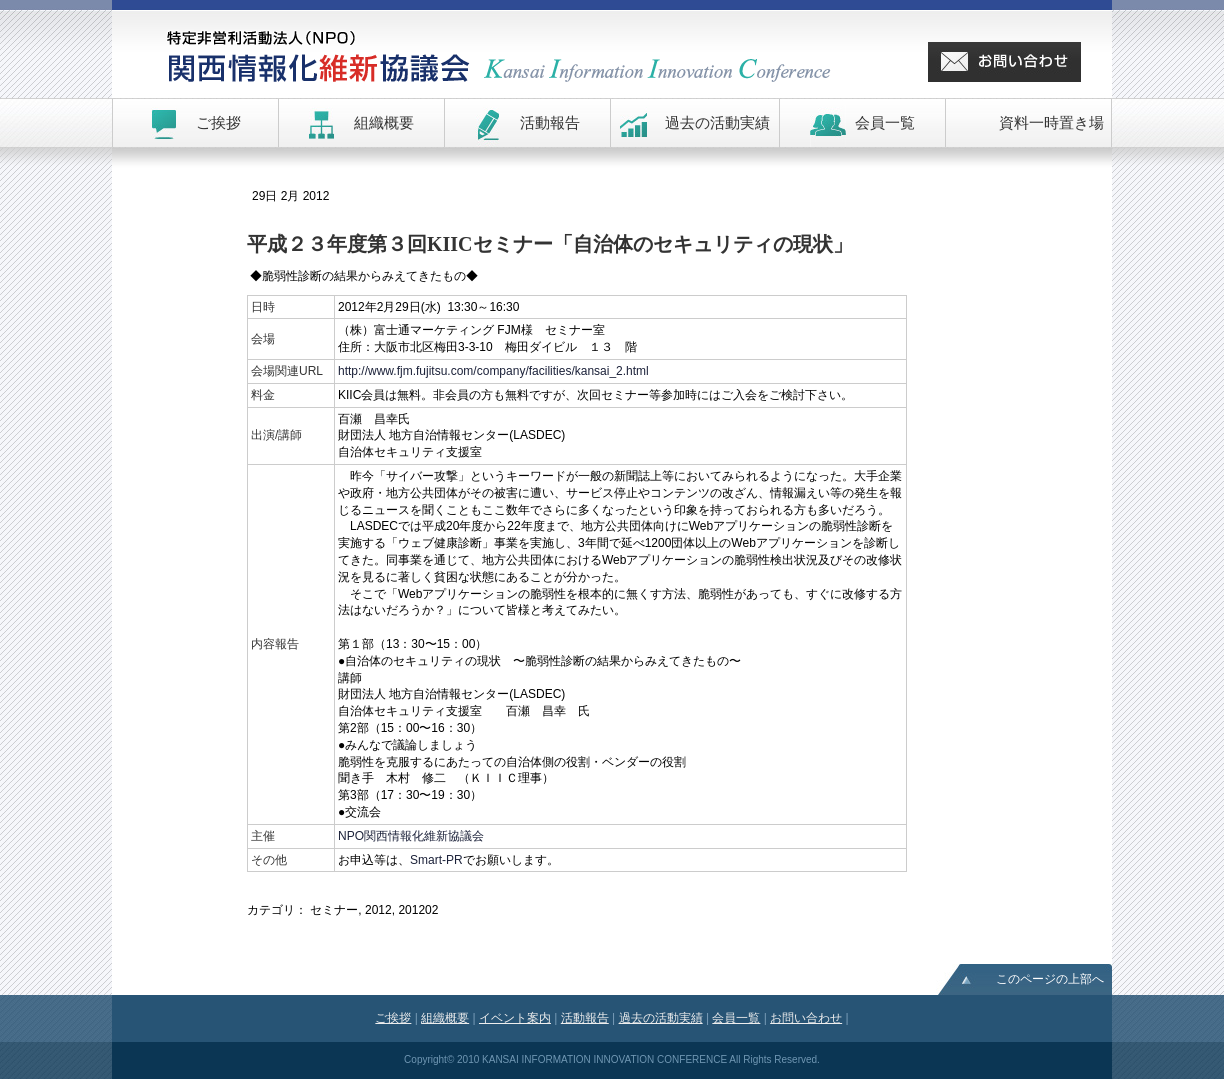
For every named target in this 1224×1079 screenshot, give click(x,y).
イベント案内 (515, 1018)
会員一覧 (736, 1018)
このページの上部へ (1050, 979)
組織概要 (445, 1018)
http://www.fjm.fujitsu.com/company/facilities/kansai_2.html (493, 371)
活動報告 (585, 1018)
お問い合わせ (806, 1018)
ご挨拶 (393, 1018)
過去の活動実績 (661, 1018)
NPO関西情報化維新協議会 (411, 836)
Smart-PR (436, 860)
